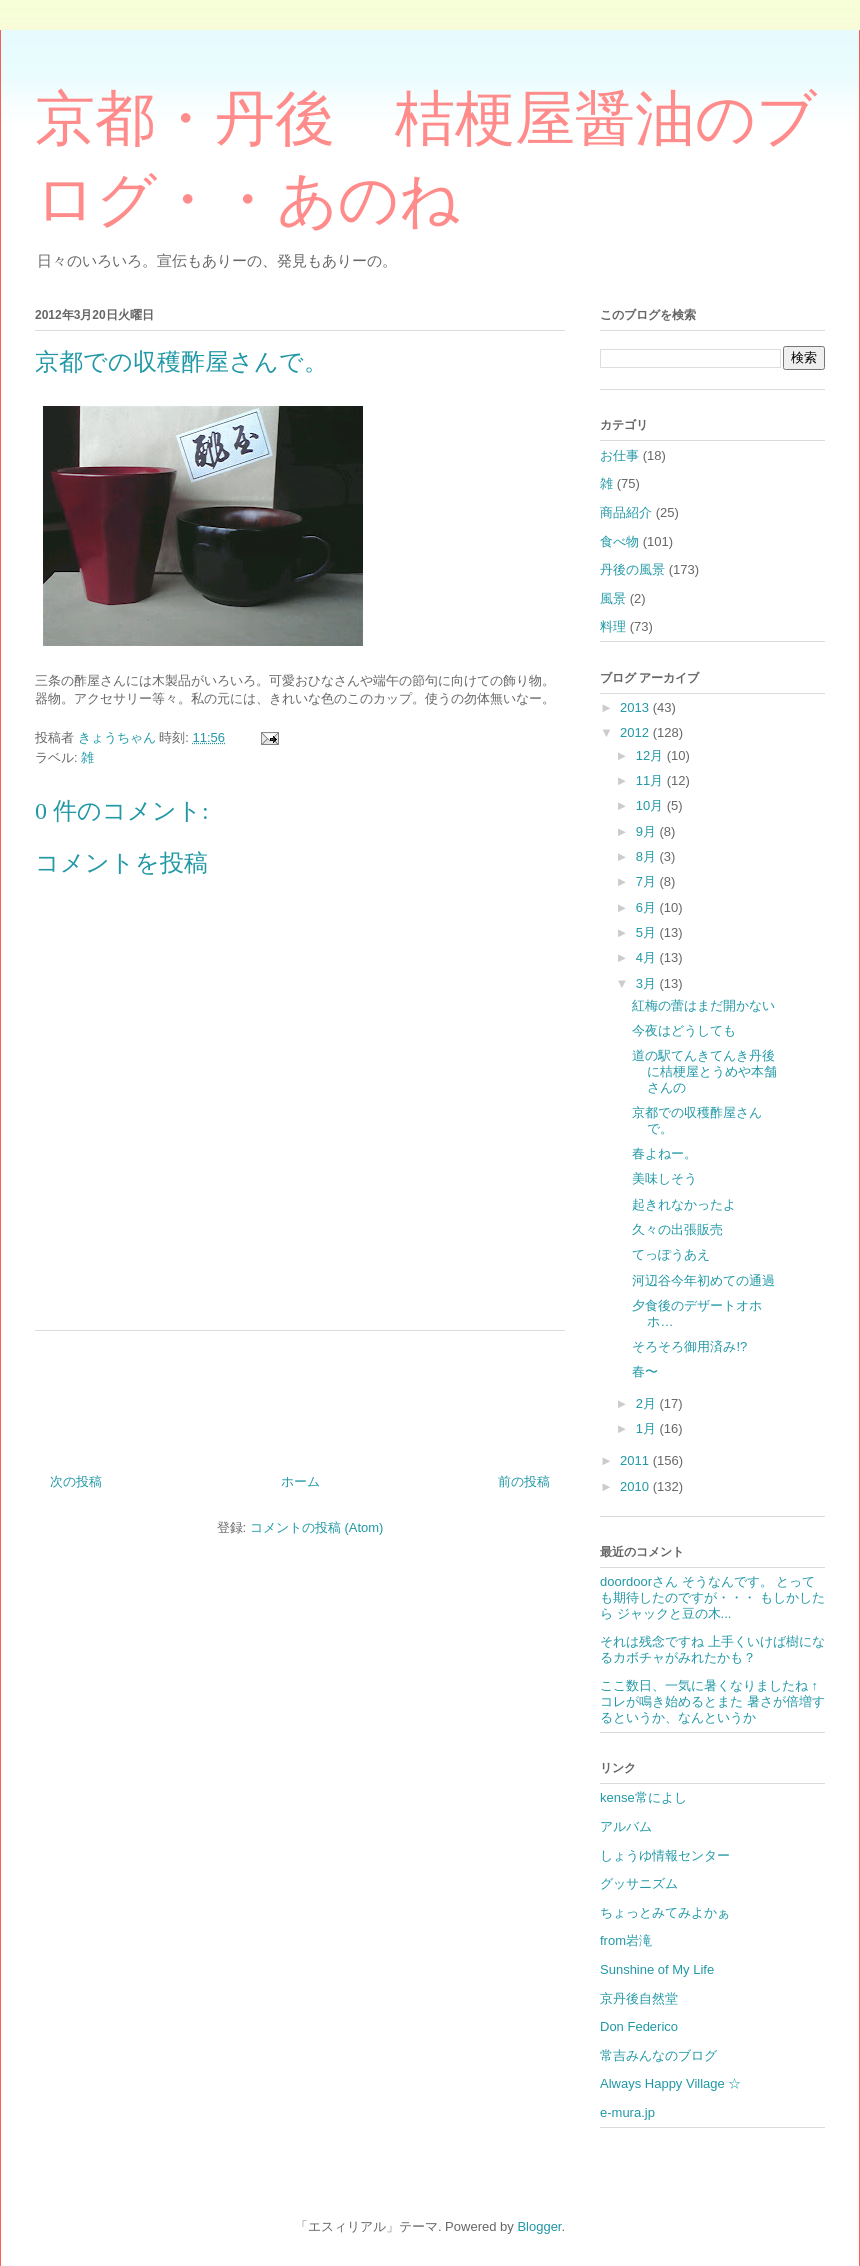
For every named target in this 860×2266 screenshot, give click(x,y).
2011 (636, 1460)
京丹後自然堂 (639, 1998)
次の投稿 (76, 1481)
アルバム (626, 1826)
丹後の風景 (632, 569)
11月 (651, 780)
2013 (636, 707)
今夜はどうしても (684, 1030)
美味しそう (664, 1178)
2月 (648, 1403)
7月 (648, 881)
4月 (648, 957)
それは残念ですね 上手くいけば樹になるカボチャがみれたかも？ (712, 1649)
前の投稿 (524, 1481)
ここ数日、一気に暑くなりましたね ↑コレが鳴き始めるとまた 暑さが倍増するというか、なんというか (712, 1701)
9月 (648, 831)
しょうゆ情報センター (665, 1855)
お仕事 (619, 455)
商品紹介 (626, 512)
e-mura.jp (627, 2112)
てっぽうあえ (671, 1254)
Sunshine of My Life (657, 1969)
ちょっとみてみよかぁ (665, 1912)
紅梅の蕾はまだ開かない (703, 1005)
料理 (613, 626)
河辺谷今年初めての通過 (703, 1280)
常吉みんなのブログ (658, 2055)
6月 (648, 907)
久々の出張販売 (677, 1229)
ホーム (300, 1481)
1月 (648, 1428)
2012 (636, 732)
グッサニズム (639, 1883)
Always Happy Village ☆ (670, 2083)
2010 (636, 1486)
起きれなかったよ (684, 1204)
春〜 (645, 1371)
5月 (648, 932)
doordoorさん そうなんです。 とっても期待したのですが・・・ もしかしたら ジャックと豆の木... (712, 1597)
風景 (613, 598)
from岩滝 (626, 1940)
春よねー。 (664, 1153)
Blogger (539, 2226)
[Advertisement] (300, 1394)
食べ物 (619, 541)
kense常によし (643, 1797)
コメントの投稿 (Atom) (317, 1527)
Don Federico (639, 2026)
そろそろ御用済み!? (689, 1346)
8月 (648, 856)
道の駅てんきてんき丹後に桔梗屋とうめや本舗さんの (704, 1071)
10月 (651, 805)
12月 (651, 755)
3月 (648, 983)
